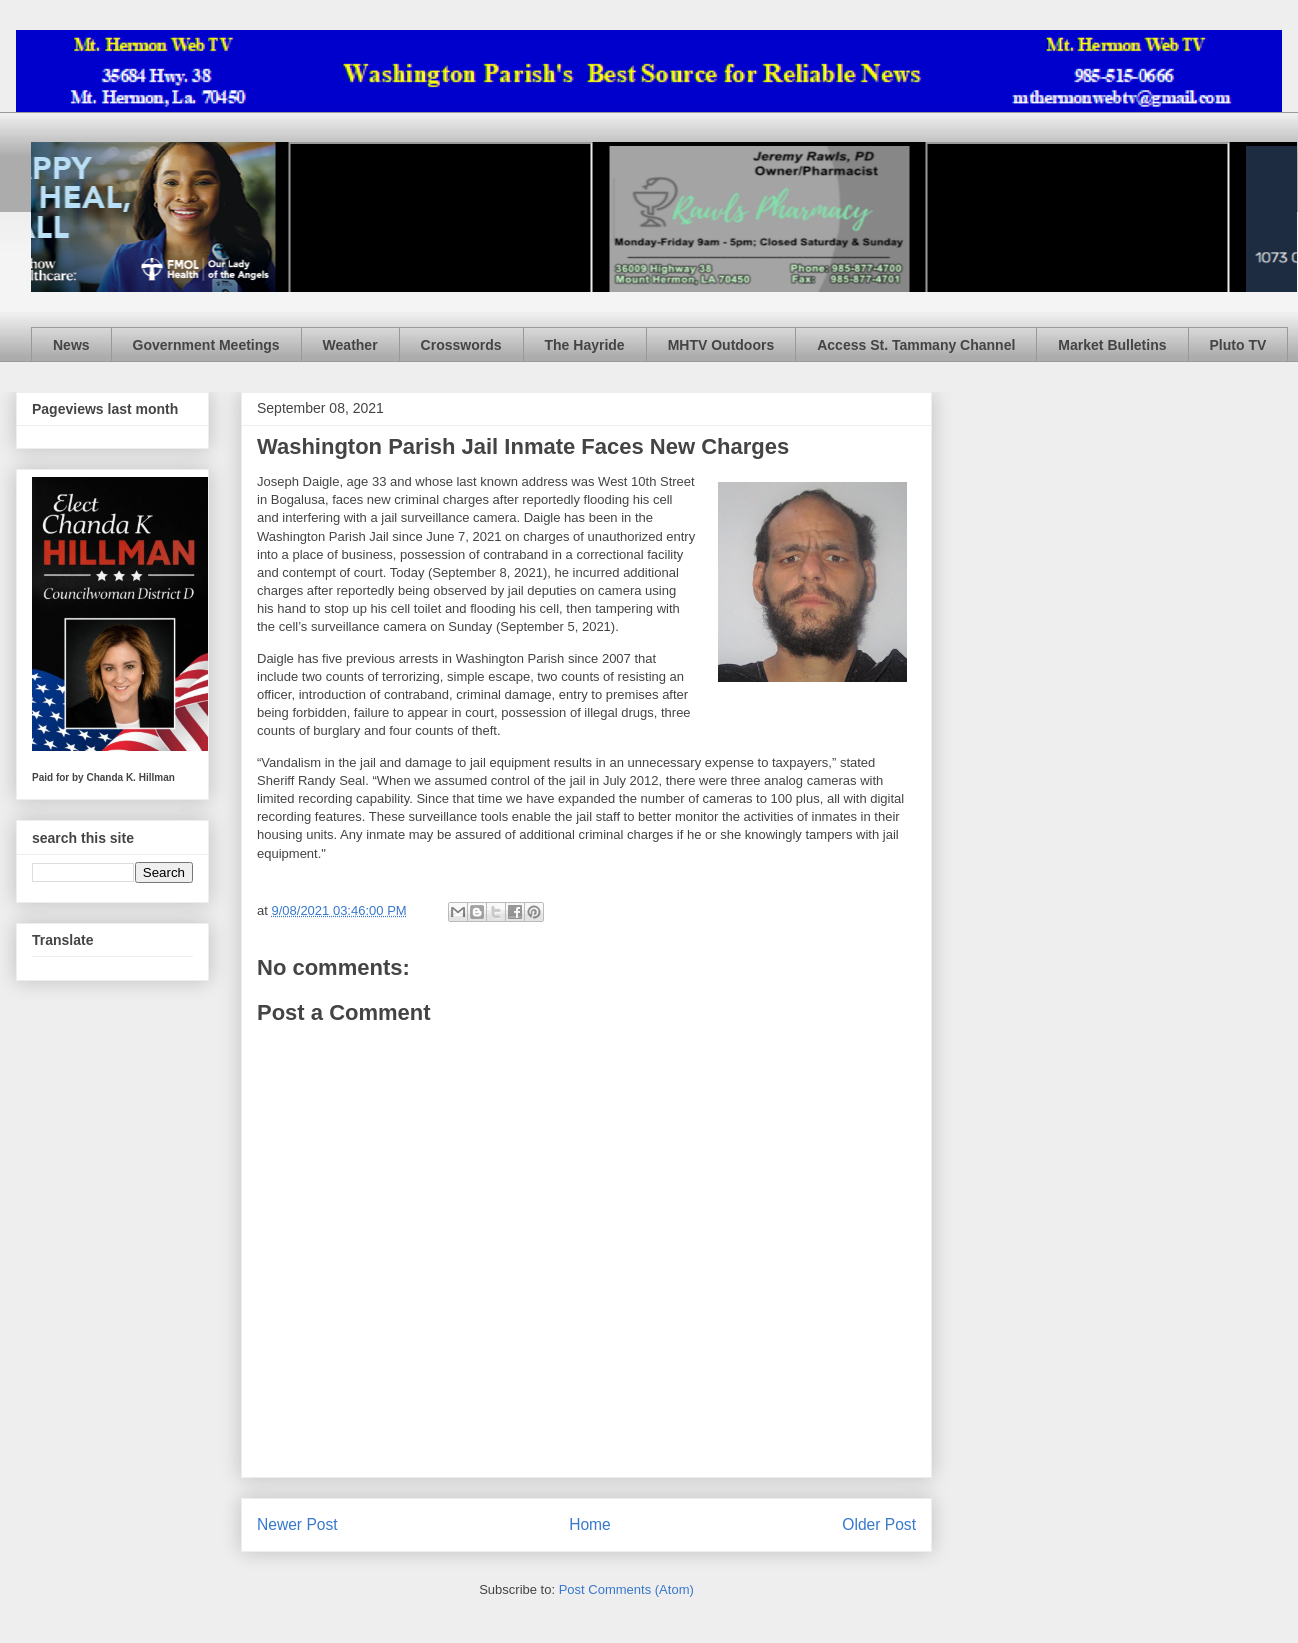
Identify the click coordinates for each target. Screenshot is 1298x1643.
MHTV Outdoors (721, 345)
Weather (350, 345)
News (71, 345)
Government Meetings (206, 345)
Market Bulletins (1112, 345)
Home (590, 1524)
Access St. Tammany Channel (916, 345)
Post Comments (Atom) (626, 1589)
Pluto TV (1238, 345)
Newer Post (297, 1524)
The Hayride (585, 345)
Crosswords (461, 345)
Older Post (879, 1524)
